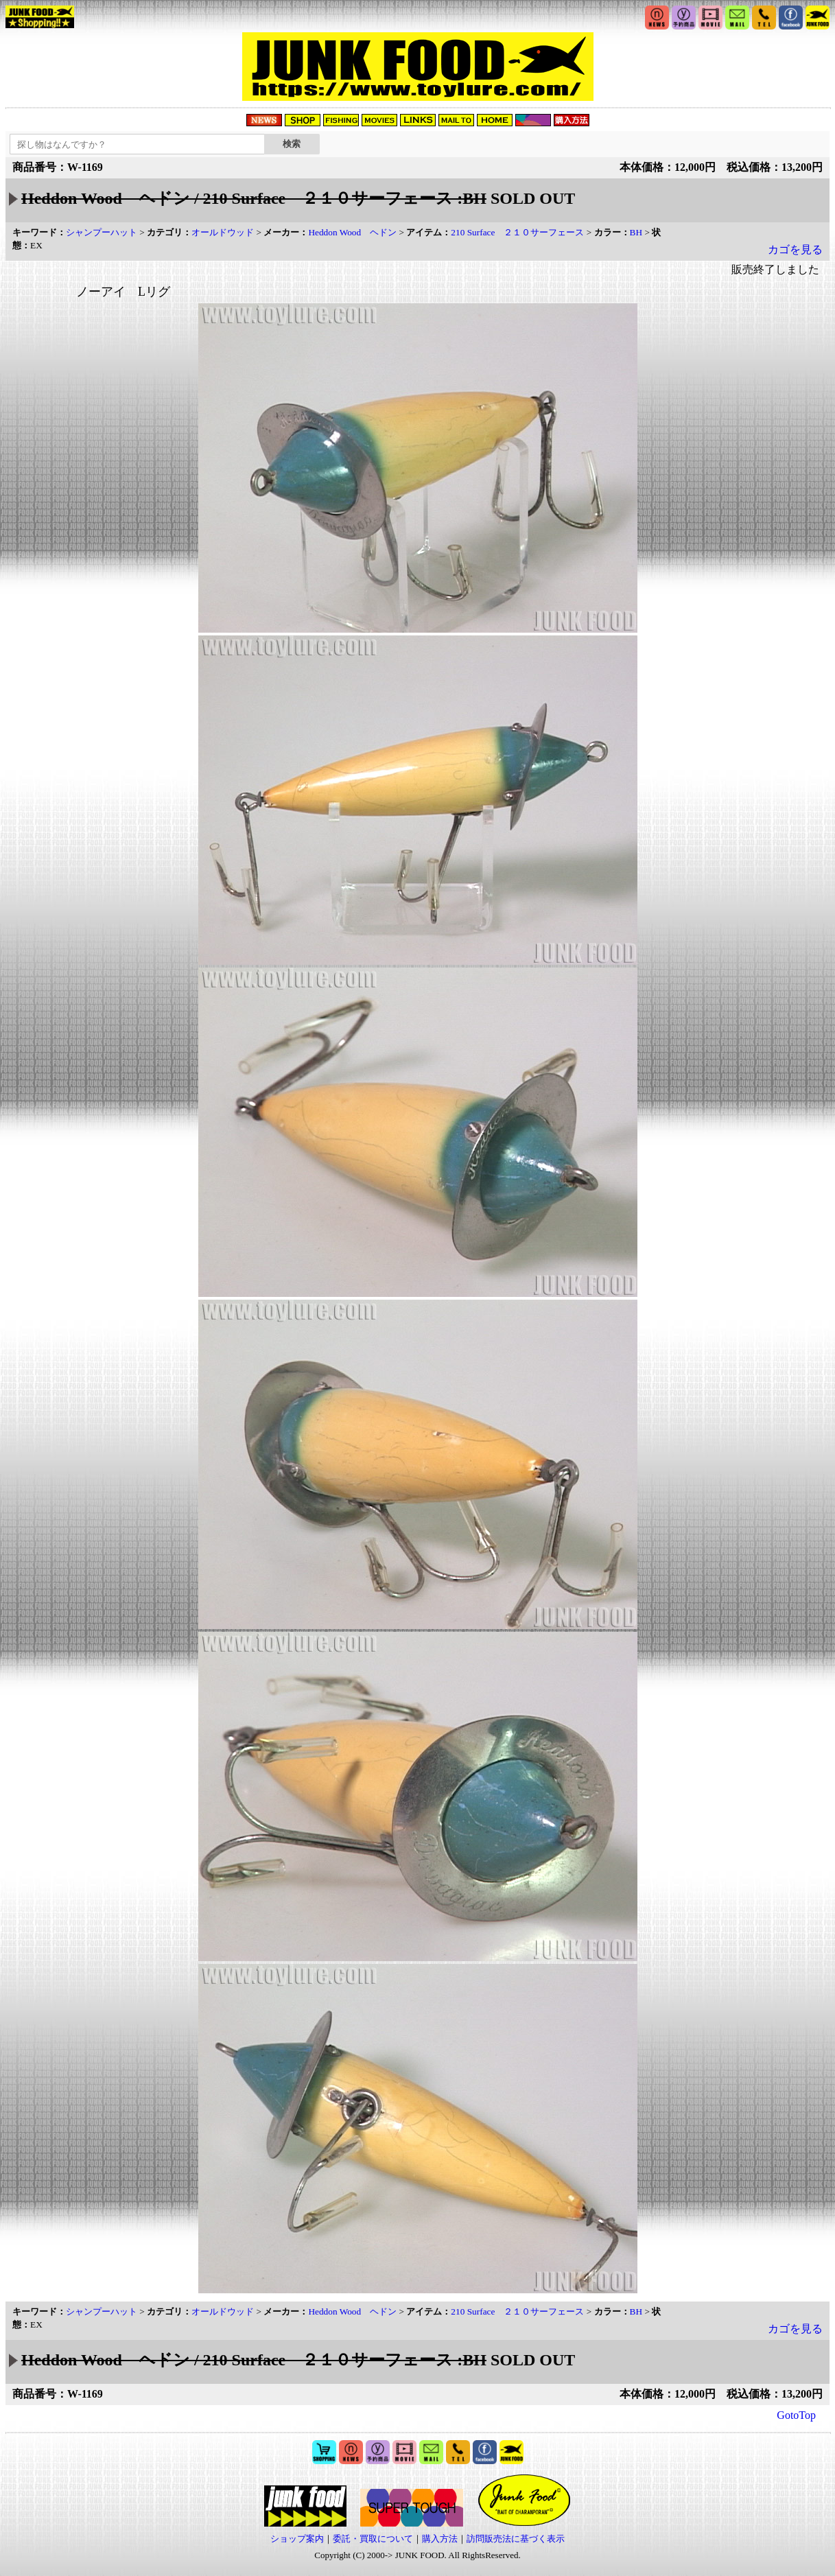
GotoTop (796, 2415)
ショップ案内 (297, 2538)
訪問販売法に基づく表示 (516, 2538)
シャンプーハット (101, 232)
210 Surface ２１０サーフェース (517, 232)
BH (636, 232)
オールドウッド (222, 232)
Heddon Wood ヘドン (352, 232)
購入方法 (440, 2538)
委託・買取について (373, 2538)
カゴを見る (795, 249)
